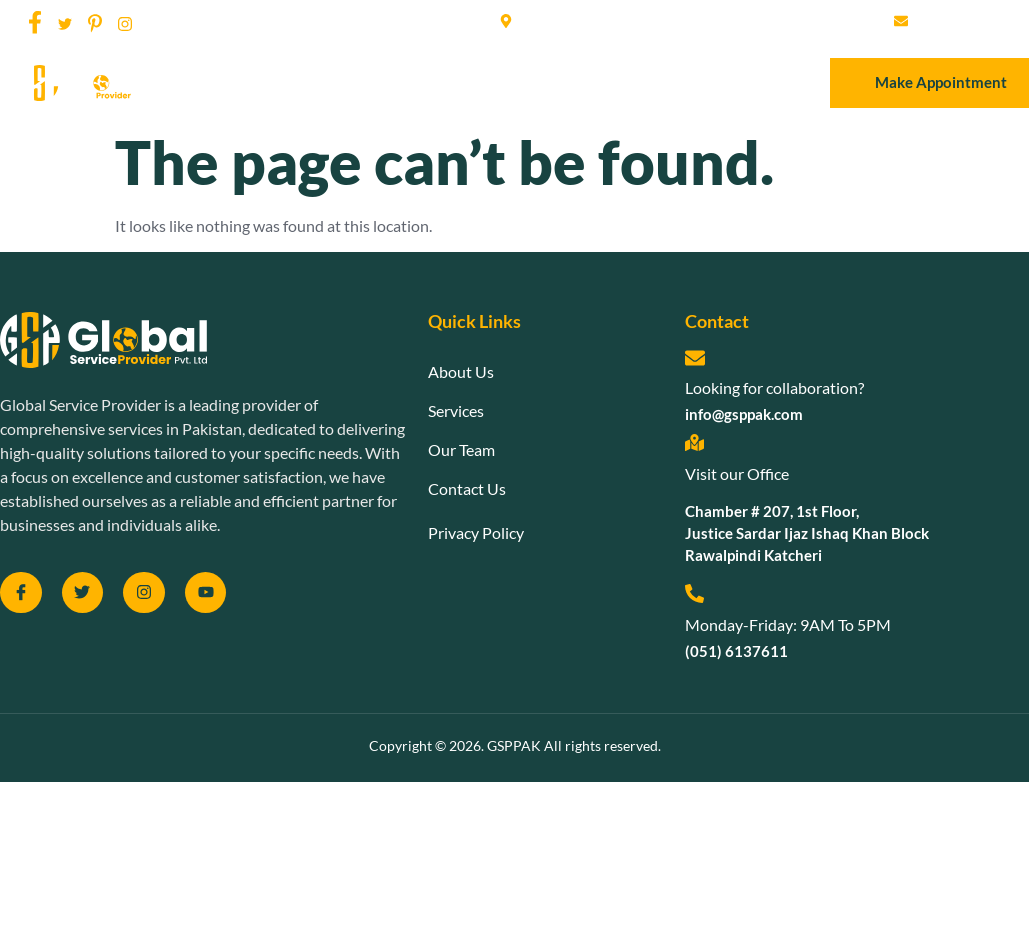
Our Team (553, 82)
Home (288, 82)
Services (462, 82)
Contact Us (654, 82)
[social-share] (35, 20)
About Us (371, 82)
